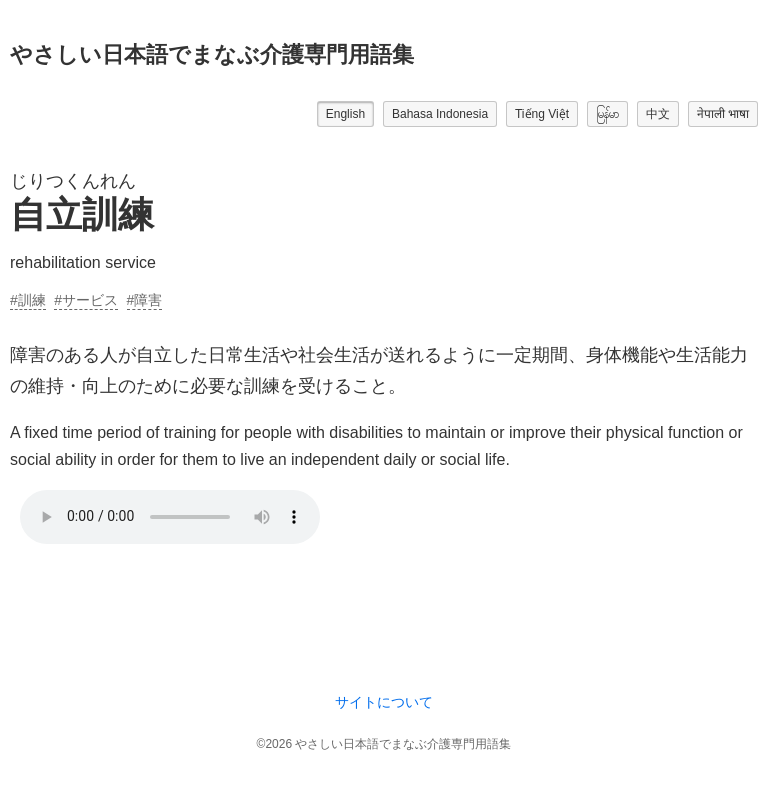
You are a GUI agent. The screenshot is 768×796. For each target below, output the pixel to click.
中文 (658, 114)
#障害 (145, 300)
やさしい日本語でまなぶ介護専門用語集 (212, 54)
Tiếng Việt (542, 114)
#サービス (86, 300)
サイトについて (384, 702)
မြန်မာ (607, 114)
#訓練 (28, 300)
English (345, 114)
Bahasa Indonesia (440, 114)
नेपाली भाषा (723, 114)
